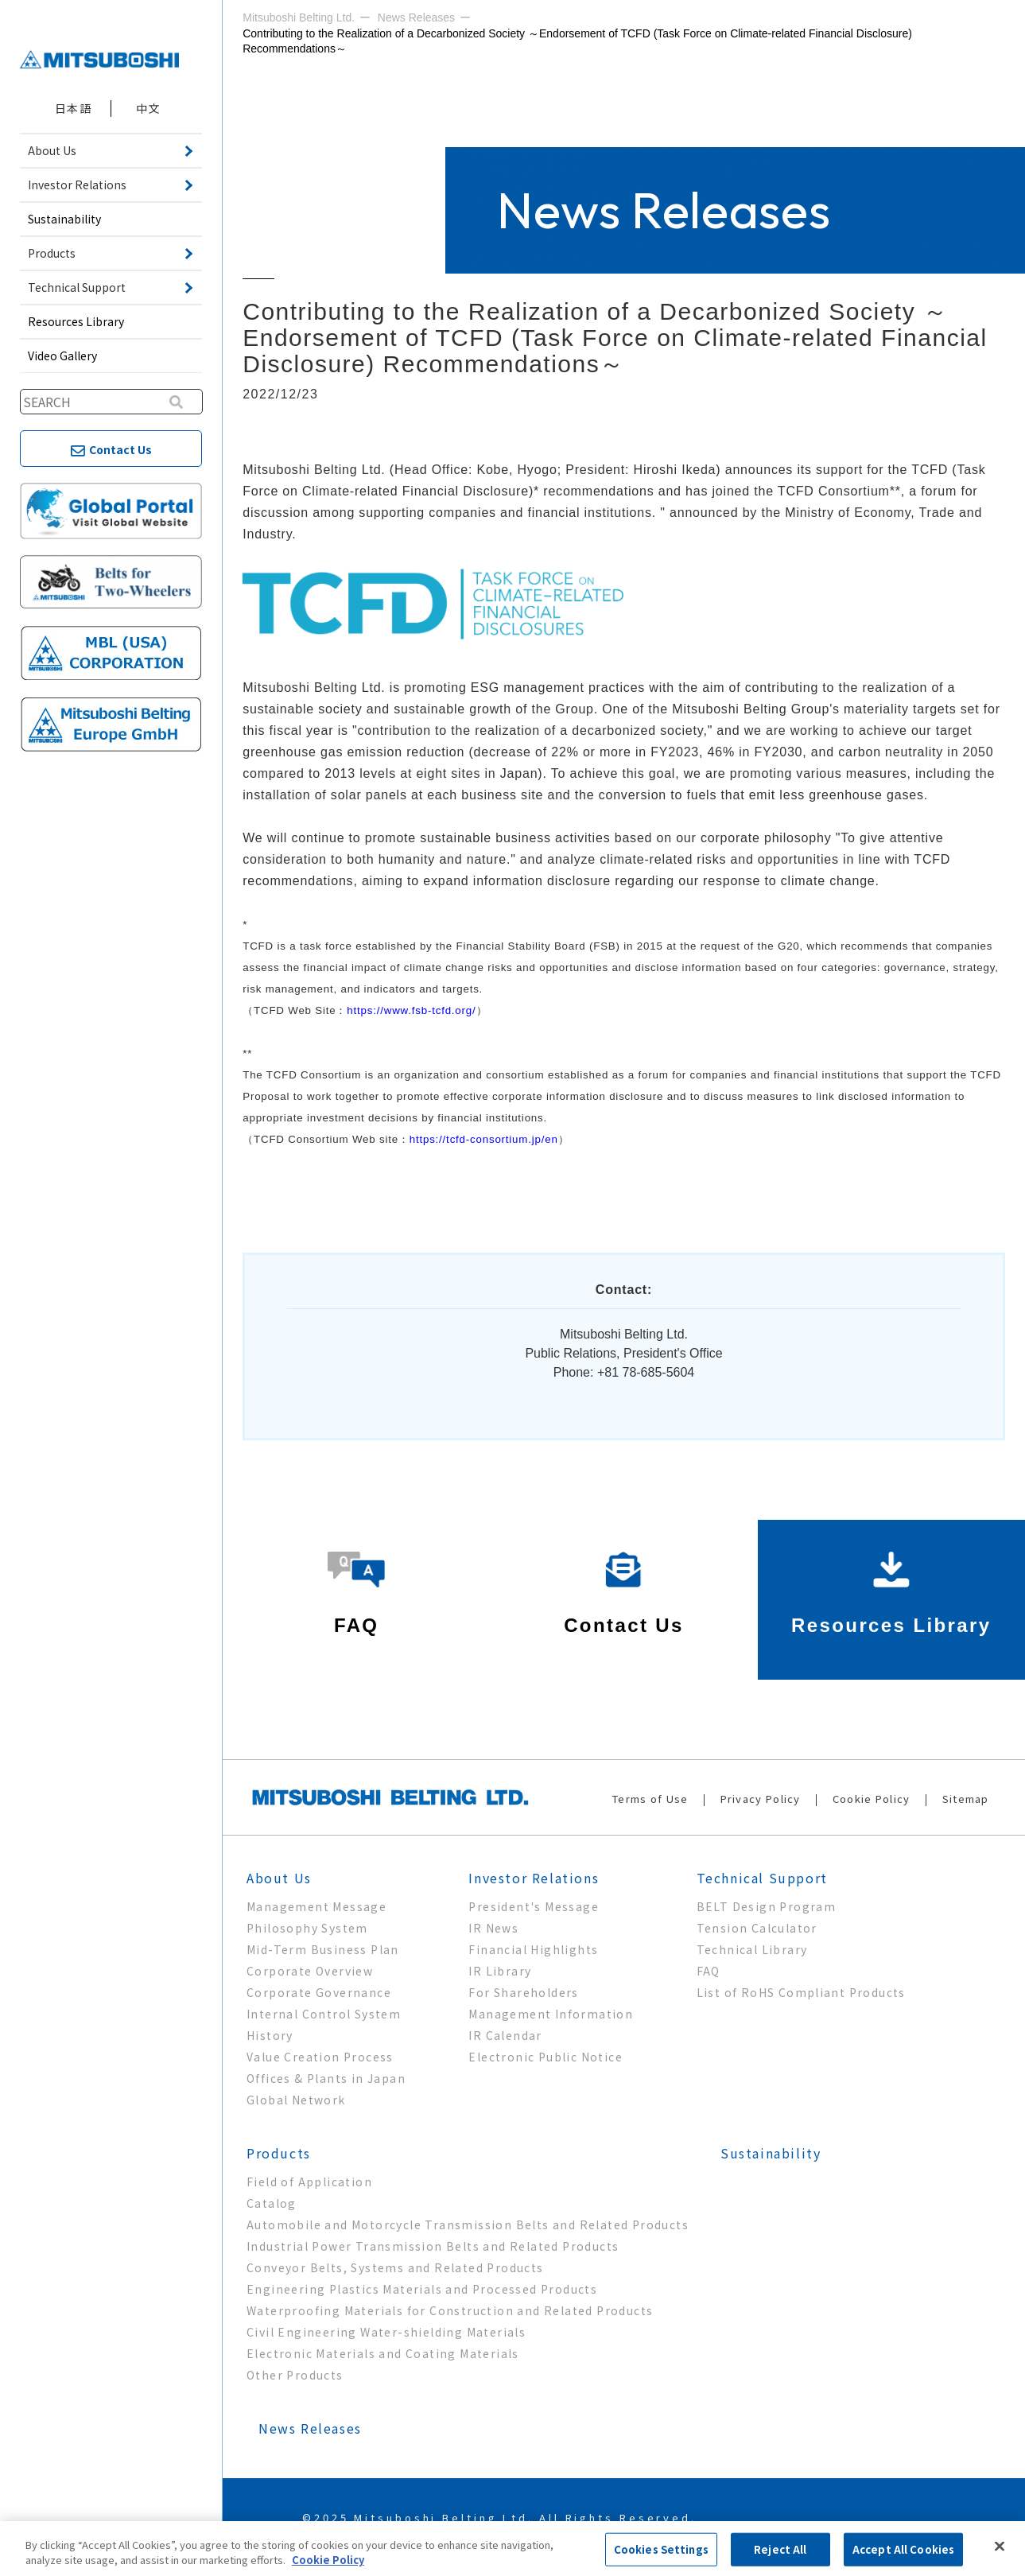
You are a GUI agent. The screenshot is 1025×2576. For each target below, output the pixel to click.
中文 (148, 108)
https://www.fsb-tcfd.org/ (411, 1010)
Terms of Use (650, 1798)
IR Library (499, 1971)
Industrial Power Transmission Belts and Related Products (433, 2246)
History (270, 2035)
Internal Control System (324, 2014)
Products (279, 2152)
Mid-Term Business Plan (323, 1949)
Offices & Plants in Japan (326, 2078)
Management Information (550, 2014)
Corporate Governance (319, 1992)
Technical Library (752, 1949)
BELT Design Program (767, 1906)
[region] (512, 2548)
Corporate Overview (310, 1971)
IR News (493, 1928)
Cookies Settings (661, 2549)
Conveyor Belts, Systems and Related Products (395, 2267)
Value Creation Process (320, 2057)
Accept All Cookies (903, 2549)
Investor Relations (533, 1877)
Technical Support (762, 1877)
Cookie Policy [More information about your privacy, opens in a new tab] (328, 2559)
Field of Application (309, 2181)
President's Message (533, 1906)
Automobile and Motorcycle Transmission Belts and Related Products (468, 2224)
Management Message (316, 1906)
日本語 (73, 108)
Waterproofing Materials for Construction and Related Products (450, 2310)
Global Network (296, 2100)
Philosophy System (307, 1928)
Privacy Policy (760, 1798)
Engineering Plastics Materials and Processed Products (422, 2289)
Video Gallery (62, 355)
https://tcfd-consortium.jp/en (484, 1139)
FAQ (708, 1971)
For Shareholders (523, 1992)
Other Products (295, 2375)
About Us (279, 1877)
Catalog (272, 2203)
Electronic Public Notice (545, 2057)
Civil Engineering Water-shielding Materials (386, 2332)
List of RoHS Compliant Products (801, 1992)
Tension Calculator (757, 1928)
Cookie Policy (871, 1798)
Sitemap (965, 1798)
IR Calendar (505, 2035)
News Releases (310, 2428)
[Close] (999, 2546)
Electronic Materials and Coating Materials (383, 2353)
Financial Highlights (533, 1949)
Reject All (780, 2549)
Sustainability (64, 219)
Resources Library (76, 321)
